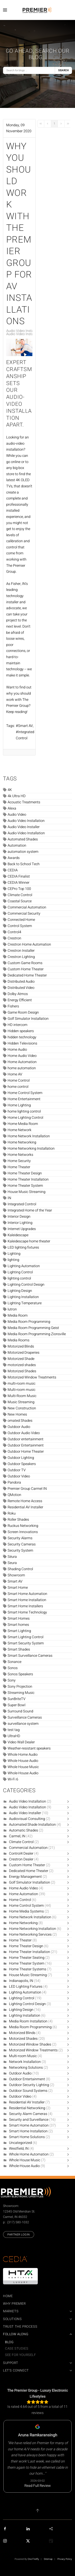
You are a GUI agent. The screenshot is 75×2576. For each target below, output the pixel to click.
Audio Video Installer (24, 827)
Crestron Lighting (21, 957)
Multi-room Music (23, 2056)
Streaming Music (21, 1692)
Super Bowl (16, 1705)
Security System (20, 1550)
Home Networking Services (30, 1934)
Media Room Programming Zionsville (37, 1334)
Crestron (14, 938)
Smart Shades (19, 1649)
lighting (13, 1260)
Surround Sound (20, 1711)
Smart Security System (26, 1643)
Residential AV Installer (25, 1507)
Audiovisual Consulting (27, 1819)
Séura (12, 1556)
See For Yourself (20, 2355)
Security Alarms (20, 1538)
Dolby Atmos (18, 994)
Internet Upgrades (22, 1229)
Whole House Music (23, 1767)
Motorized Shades (22, 1371)
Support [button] (37, 2363)
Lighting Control (20, 1272)
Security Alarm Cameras (28, 2114)
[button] (5, 10)
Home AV (15, 1074)
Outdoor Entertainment (26, 1445)
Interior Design (19, 1216)
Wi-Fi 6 (13, 1779)
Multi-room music (21, 1389)
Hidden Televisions (22, 1043)
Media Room (18, 1315)
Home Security (19, 1161)
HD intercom (17, 1025)
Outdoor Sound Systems (28, 2090)
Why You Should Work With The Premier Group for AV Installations (19, 234)
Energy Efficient (20, 1000)
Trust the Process (20, 2326)
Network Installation (25, 2062)
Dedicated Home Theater (27, 975)
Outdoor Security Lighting (29, 2085)
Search (63, 70)
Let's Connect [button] (37, 2370)
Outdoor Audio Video (24, 1433)
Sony (12, 1680)
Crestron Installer (21, 950)
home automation (22, 1068)
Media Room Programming (29, 1321)
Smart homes (18, 1624)
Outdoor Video (19, 1476)
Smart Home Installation (27, 1600)
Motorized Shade (21, 1359)
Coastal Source (20, 901)
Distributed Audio (21, 981)
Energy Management (25, 1876)
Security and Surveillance (28, 2119)
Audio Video (17, 814)
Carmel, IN (17, 1836)
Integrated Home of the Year (30, 1210)
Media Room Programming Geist (33, 1328)
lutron (12, 1309)
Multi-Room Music (22, 1396)
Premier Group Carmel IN (27, 1488)
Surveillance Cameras (25, 1717)
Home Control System (25, 1093)
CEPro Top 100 (19, 889)
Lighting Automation (24, 1266)
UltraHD (14, 1736)
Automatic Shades (23, 1830)
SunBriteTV (16, 1699)
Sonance (14, 1662)
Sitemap (48, 2559)
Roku (12, 1513)
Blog (9, 2342)
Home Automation (22, 1062)
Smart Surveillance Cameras (30, 1655)
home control (18, 1086)
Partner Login (18, 2234)
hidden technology (22, 1037)
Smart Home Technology (27, 1612)
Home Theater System (25, 1185)
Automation (17, 845)
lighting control (19, 1278)
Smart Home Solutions (27, 2137)
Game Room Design (23, 1012)
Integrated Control (25, 735)
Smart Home (18, 1587)
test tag (14, 1730)
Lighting (14, 1253)
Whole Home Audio (23, 1754)
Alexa (12, 808)
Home (8, 2296)
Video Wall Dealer (21, 1742)
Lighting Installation (23, 1297)
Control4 (14, 932)
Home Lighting (19, 1105)
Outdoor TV (17, 1470)
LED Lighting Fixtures (25, 1986)
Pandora (14, 1482)
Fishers (13, 1006)
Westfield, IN (19, 2148)
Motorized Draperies (23, 1352)
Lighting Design (20, 1290)
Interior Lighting (20, 1222)
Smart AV (25, 726)
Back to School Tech (24, 864)
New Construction (22, 1408)
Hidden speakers (21, 1031)
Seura (12, 1563)
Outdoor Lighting (21, 1457)
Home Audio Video (22, 1055)
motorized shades (22, 1365)
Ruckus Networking (23, 1525)
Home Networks (20, 1154)
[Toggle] (69, 1801)
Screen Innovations (23, 1532)
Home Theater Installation (28, 1179)
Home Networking (22, 1142)
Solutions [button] (37, 2319)
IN (9, 1198)
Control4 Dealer (21, 1853)
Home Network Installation (29, 1136)
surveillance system (23, 1723)
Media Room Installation (28, 2021)
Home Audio (17, 1049)
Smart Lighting (19, 1631)
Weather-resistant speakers (29, 1748)
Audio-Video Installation (26, 833)
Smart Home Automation (27, 1594)
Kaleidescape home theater (29, 1241)
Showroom (16, 1575)
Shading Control (20, 1569)
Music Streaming (21, 1402)
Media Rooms (18, 1340)
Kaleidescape (18, 1235)
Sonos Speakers (20, 1674)
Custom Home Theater (26, 969)
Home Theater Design (25, 1173)
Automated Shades (23, 839)
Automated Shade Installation (32, 1824)
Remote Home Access (25, 1501)
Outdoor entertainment (25, 1439)
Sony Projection (20, 1686)
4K (10, 790)
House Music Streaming (26, 1192)
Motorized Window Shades (30, 2044)
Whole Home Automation (29, 2154)
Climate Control (20, 895)
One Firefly (33, 2559)
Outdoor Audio (19, 1427)
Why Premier (14, 2303)
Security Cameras (22, 1544)
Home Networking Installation (31, 1148)
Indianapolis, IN (21, 1981)
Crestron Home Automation (29, 944)
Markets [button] (37, 2311)
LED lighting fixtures (23, 1247)
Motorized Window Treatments (32, 1377)
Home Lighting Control (25, 1117)
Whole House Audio (23, 1760)
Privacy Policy (64, 2559)
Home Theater (19, 1167)
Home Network (19, 1130)
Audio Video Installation (24, 331)
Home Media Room (23, 1124)
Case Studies (16, 2348)
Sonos (13, 1668)
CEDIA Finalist (19, 876)
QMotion (14, 1495)
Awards (14, 858)
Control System (20, 926)
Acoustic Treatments (24, 802)
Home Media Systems (26, 1911)
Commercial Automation (27, 907)
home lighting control (24, 1111)
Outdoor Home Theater (26, 1451)
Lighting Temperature (25, 1303)
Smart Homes (19, 1618)
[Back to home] (38, 10)
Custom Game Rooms (25, 963)
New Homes (17, 1414)
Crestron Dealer (21, 1859)
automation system (23, 851)
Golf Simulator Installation (28, 1018)
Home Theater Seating (26, 1957)
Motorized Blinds (21, 1346)
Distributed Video (21, 987)
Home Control (19, 1080)
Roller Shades (18, 1519)
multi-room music (21, 1383)
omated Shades (20, 1420)
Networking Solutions (26, 2067)
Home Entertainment (24, 1099)
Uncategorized (20, 2143)
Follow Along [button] (37, 2334)
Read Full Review (37, 2485)
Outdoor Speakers (22, 1464)
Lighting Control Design (26, 1284)
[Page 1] (54, 123)
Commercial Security (24, 913)
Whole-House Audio (23, 1773)
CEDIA (13, 870)
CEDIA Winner (18, 882)
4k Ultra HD (17, 796)
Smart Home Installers (25, 1606)
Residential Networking (27, 2108)
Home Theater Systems (27, 1969)
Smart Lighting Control (25, 1637)
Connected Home (21, 919)
